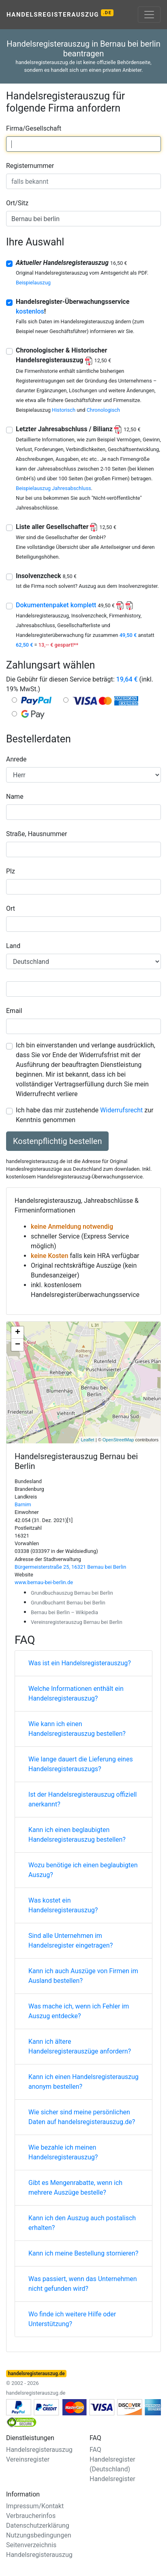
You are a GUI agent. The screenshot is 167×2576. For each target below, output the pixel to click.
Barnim (23, 1504)
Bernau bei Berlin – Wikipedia (64, 1612)
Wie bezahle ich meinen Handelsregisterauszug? (63, 2152)
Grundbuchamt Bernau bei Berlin (68, 1603)
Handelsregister (112, 2479)
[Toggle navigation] (149, 14)
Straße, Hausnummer (36, 834)
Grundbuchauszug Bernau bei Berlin (72, 1593)
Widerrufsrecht (121, 1110)
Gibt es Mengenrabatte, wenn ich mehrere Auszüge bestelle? (75, 2187)
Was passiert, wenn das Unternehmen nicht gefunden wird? (82, 2283)
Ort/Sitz (17, 203)
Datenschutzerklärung (37, 2525)
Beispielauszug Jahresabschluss (53, 488)
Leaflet (87, 1439)
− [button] (17, 1345)
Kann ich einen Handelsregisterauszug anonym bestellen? (83, 2081)
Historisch (63, 410)
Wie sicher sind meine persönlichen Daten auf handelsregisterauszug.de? (81, 2117)
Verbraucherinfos (31, 2516)
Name (15, 796)
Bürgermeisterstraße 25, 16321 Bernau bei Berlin (70, 1567)
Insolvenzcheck (46, 576)
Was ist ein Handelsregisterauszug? (79, 1663)
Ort (10, 908)
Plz (10, 871)
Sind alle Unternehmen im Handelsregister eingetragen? (70, 1940)
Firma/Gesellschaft (33, 128)
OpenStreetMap (118, 1439)
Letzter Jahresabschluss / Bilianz (78, 429)
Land (13, 946)
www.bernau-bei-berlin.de (44, 1582)
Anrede (16, 759)
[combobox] (83, 144)
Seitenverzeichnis (31, 2545)
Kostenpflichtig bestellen (57, 1141)
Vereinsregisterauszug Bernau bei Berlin (76, 1622)
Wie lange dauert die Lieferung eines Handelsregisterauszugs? (80, 1764)
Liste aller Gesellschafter (66, 527)
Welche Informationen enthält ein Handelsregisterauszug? (76, 1693)
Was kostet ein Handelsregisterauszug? (63, 1905)
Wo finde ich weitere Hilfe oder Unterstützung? (72, 2319)
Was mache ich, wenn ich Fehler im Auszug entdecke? (78, 2011)
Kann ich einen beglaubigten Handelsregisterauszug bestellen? (77, 1834)
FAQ (95, 2449)
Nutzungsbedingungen (38, 2535)
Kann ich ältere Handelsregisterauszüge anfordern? (79, 2046)
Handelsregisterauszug (59, 13)
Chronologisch (103, 410)
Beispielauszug (33, 283)
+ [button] (17, 1333)
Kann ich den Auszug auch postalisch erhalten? (82, 2223)
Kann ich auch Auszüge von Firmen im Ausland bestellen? (83, 1976)
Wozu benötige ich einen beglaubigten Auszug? (83, 1870)
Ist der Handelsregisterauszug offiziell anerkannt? (82, 1799)
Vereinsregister (27, 2459)
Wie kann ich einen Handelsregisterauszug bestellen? (77, 1728)
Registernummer (30, 166)
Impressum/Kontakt (35, 2506)
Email (14, 1011)
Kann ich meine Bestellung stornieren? (83, 2253)
